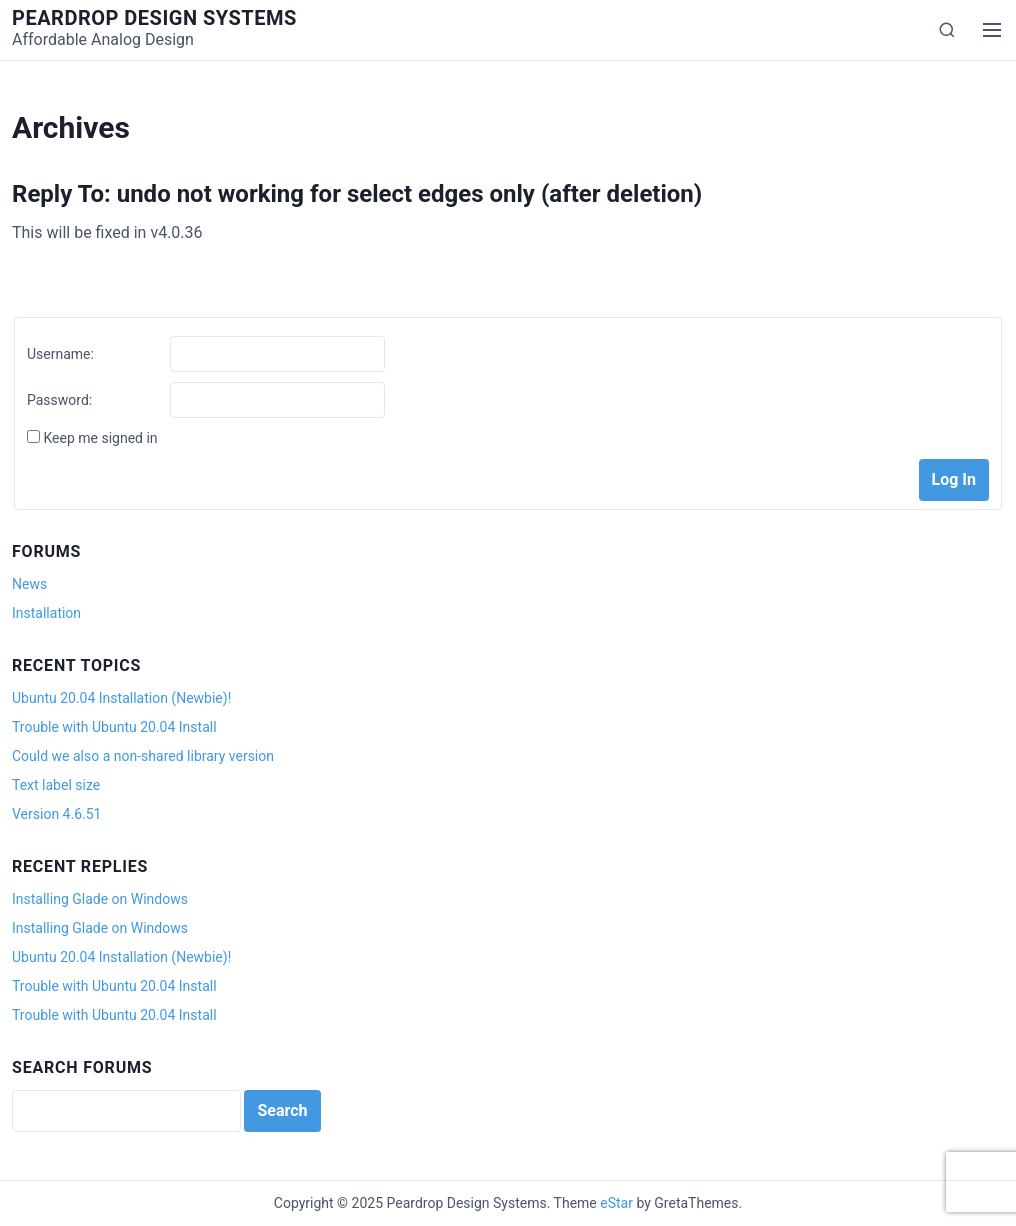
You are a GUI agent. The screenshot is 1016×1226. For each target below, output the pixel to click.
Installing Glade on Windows (100, 899)
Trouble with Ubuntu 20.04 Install (114, 727)
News (29, 584)
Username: (60, 354)
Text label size (56, 785)
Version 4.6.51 (56, 814)
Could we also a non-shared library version (143, 756)
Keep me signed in (100, 438)
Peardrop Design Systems (154, 18)
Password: (59, 400)
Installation (46, 613)
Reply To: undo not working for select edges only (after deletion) (357, 194)
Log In (954, 479)
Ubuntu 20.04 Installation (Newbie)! (121, 698)
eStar (616, 1203)
